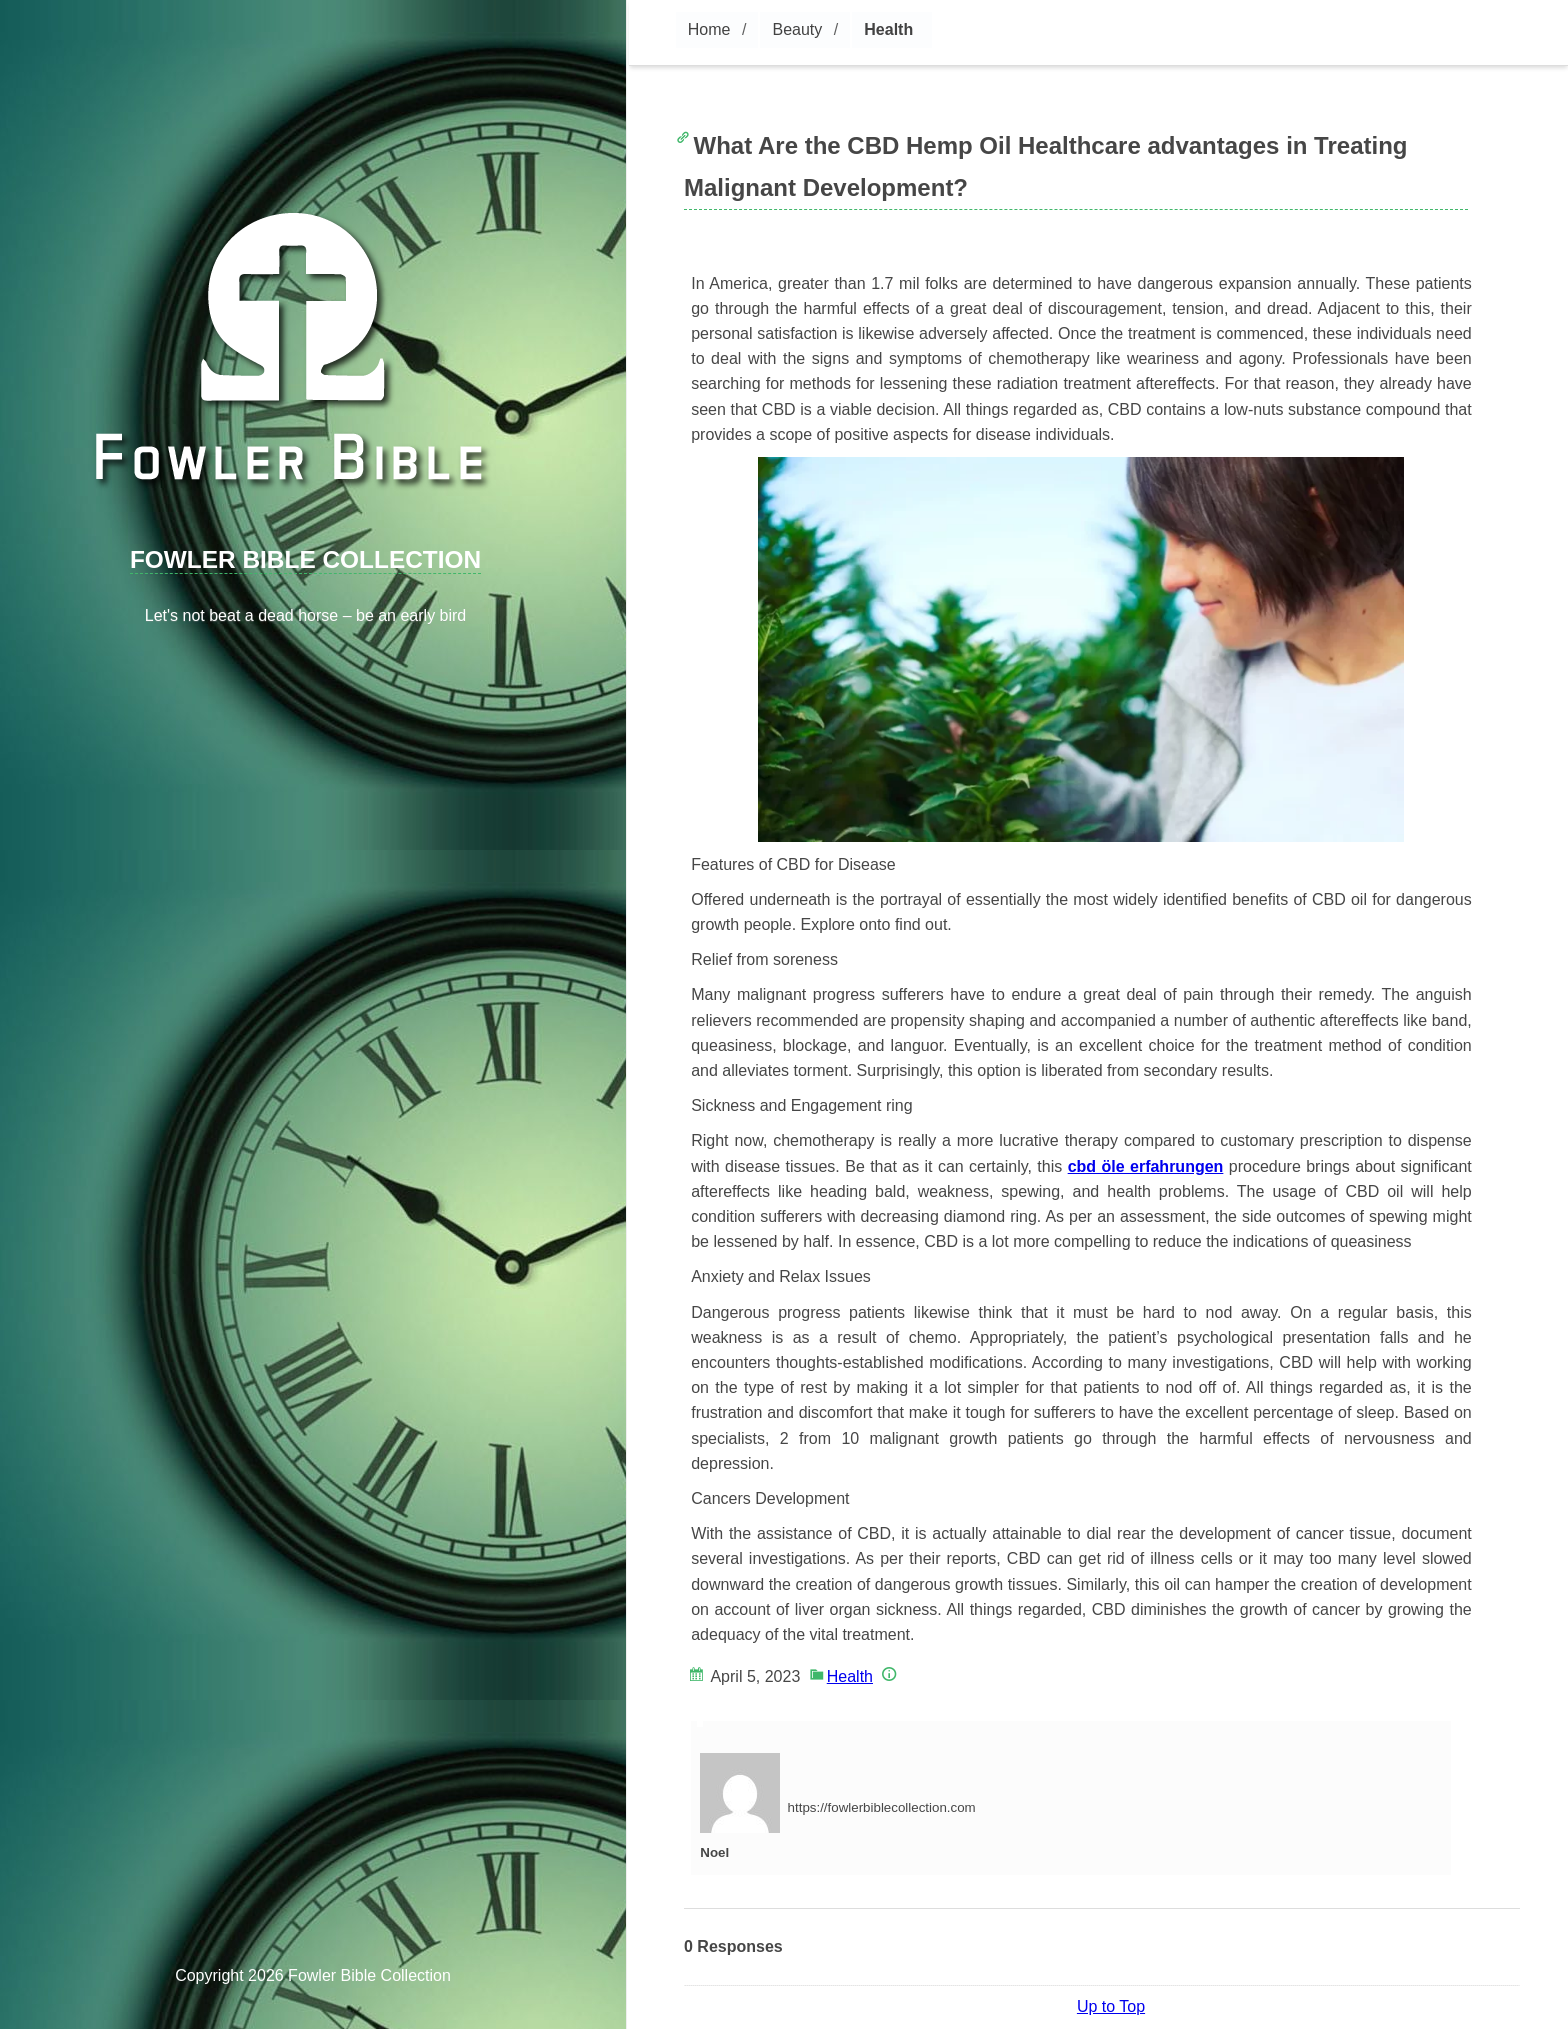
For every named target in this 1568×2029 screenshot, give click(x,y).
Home (709, 29)
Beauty (797, 29)
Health (888, 29)
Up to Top (1111, 2006)
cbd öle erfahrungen (1146, 1166)
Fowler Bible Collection (305, 559)
